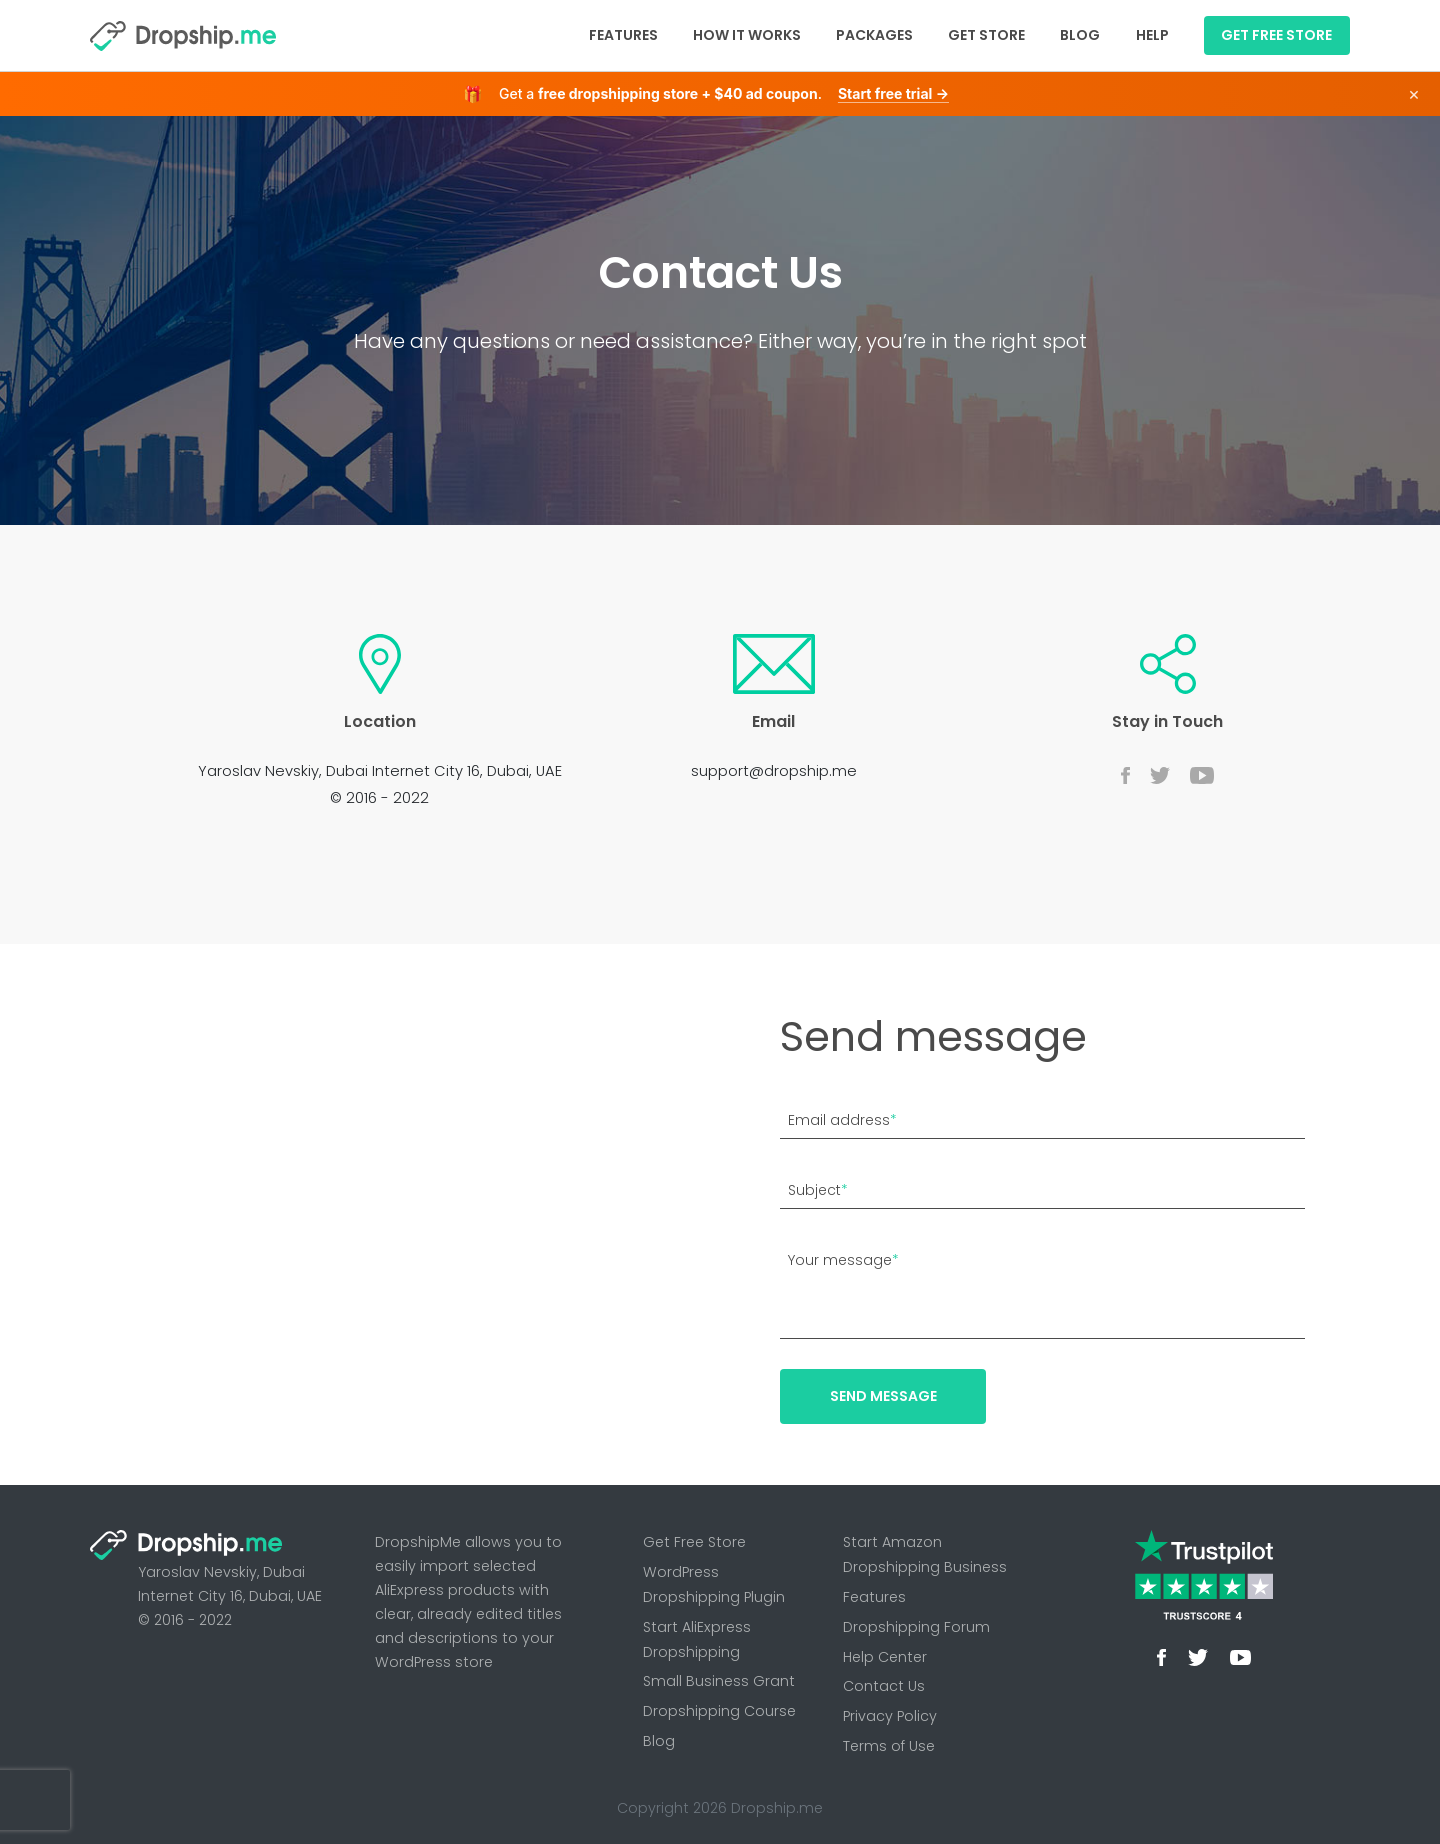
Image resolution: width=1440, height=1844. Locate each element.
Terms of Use (889, 1746)
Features (623, 35)
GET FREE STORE (1276, 35)
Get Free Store (694, 1542)
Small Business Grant (719, 1681)
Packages (874, 35)
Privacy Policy (890, 1716)
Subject (818, 1190)
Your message (843, 1260)
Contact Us (884, 1686)
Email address (842, 1120)
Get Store (986, 35)
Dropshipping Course (719, 1711)
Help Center (885, 1657)
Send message (883, 1396)
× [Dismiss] (1414, 93)
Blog (1080, 35)
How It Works (747, 35)
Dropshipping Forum (916, 1627)
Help (1152, 35)
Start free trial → (893, 93)
